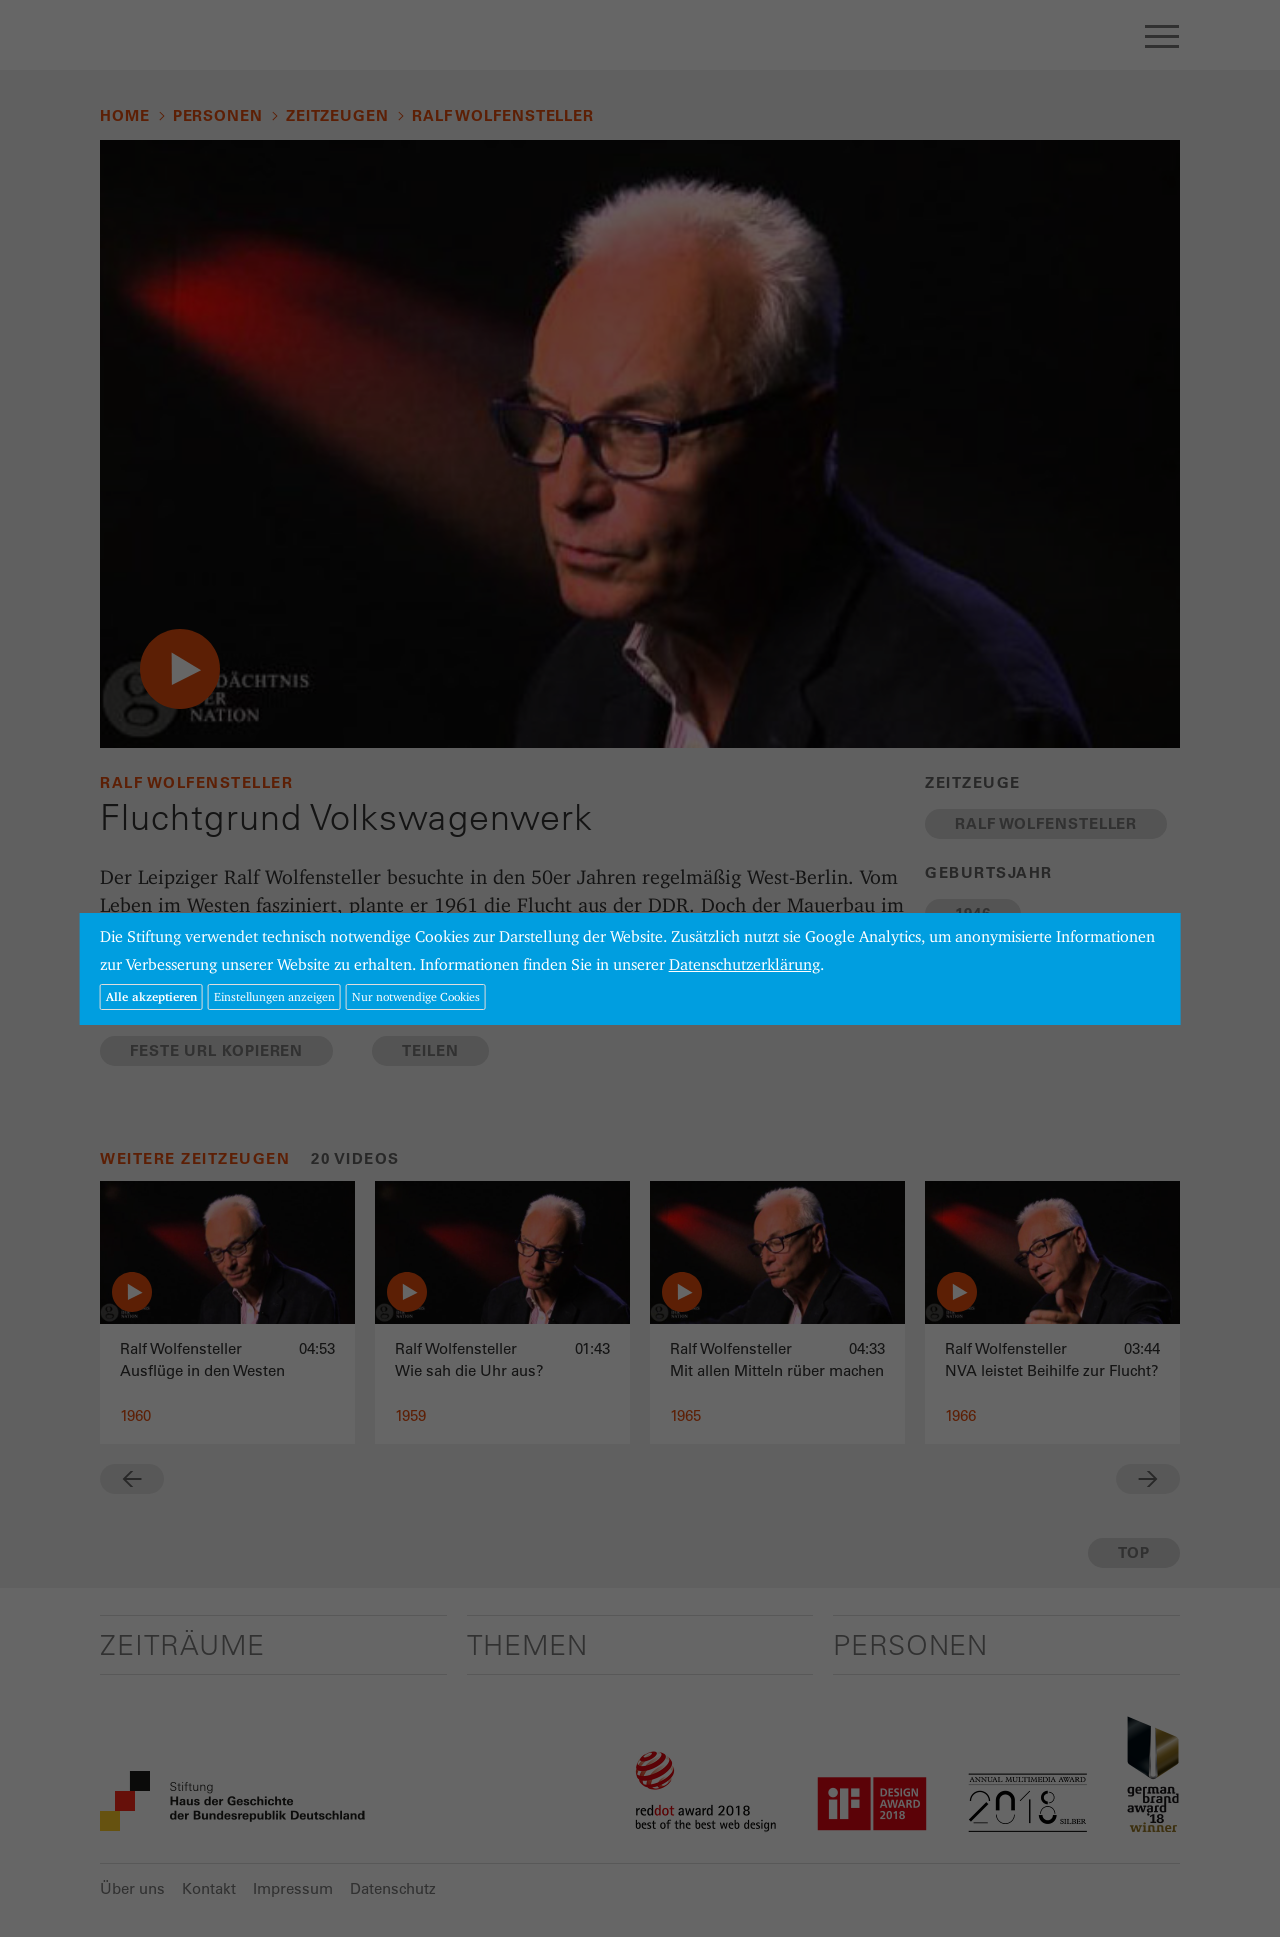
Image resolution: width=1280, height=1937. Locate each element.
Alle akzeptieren (151, 996)
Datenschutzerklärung (744, 964)
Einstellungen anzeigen (274, 996)
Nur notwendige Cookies (416, 996)
